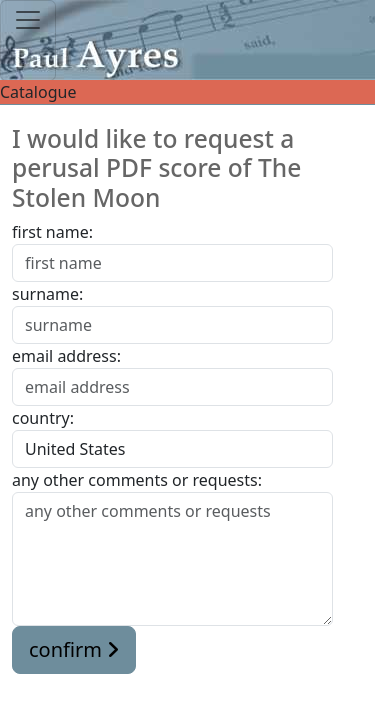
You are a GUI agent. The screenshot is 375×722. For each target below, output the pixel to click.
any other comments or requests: (137, 480)
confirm (74, 649)
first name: (52, 232)
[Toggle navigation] (28, 40)
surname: (47, 294)
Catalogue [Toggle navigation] (187, 92)
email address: (66, 356)
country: (43, 418)
